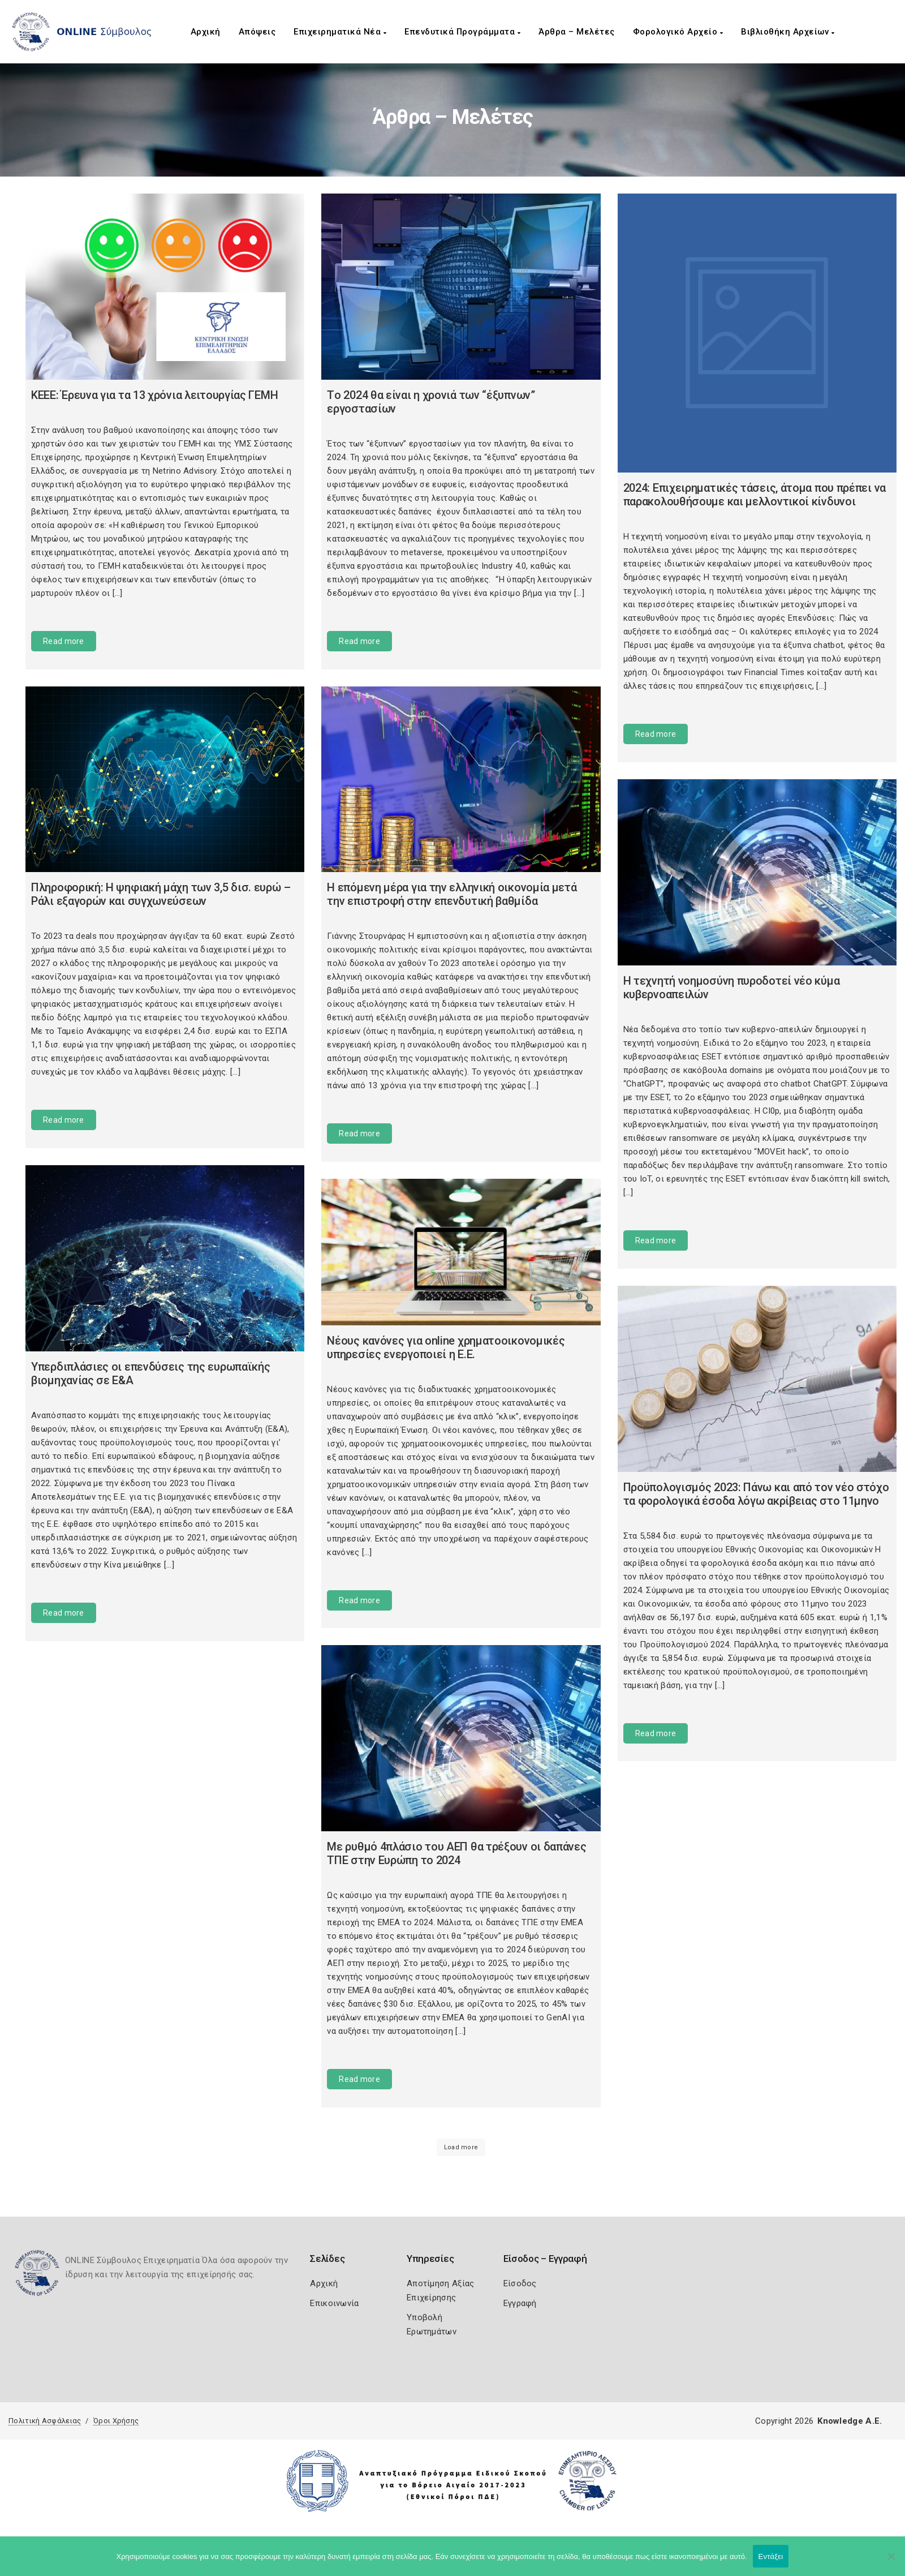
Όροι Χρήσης (116, 2420)
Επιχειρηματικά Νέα (340, 32)
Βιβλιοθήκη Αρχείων (787, 32)
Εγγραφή (520, 2303)
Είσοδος (520, 2283)
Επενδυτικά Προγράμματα (462, 32)
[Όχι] (891, 2562)
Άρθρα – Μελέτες (576, 32)
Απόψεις (257, 32)
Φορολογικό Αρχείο (678, 32)
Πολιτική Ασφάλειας (44, 2420)
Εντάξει (771, 2556)
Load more (461, 2147)
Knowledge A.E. (849, 2421)
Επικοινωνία (334, 2303)
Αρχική (206, 32)
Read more (63, 641)
